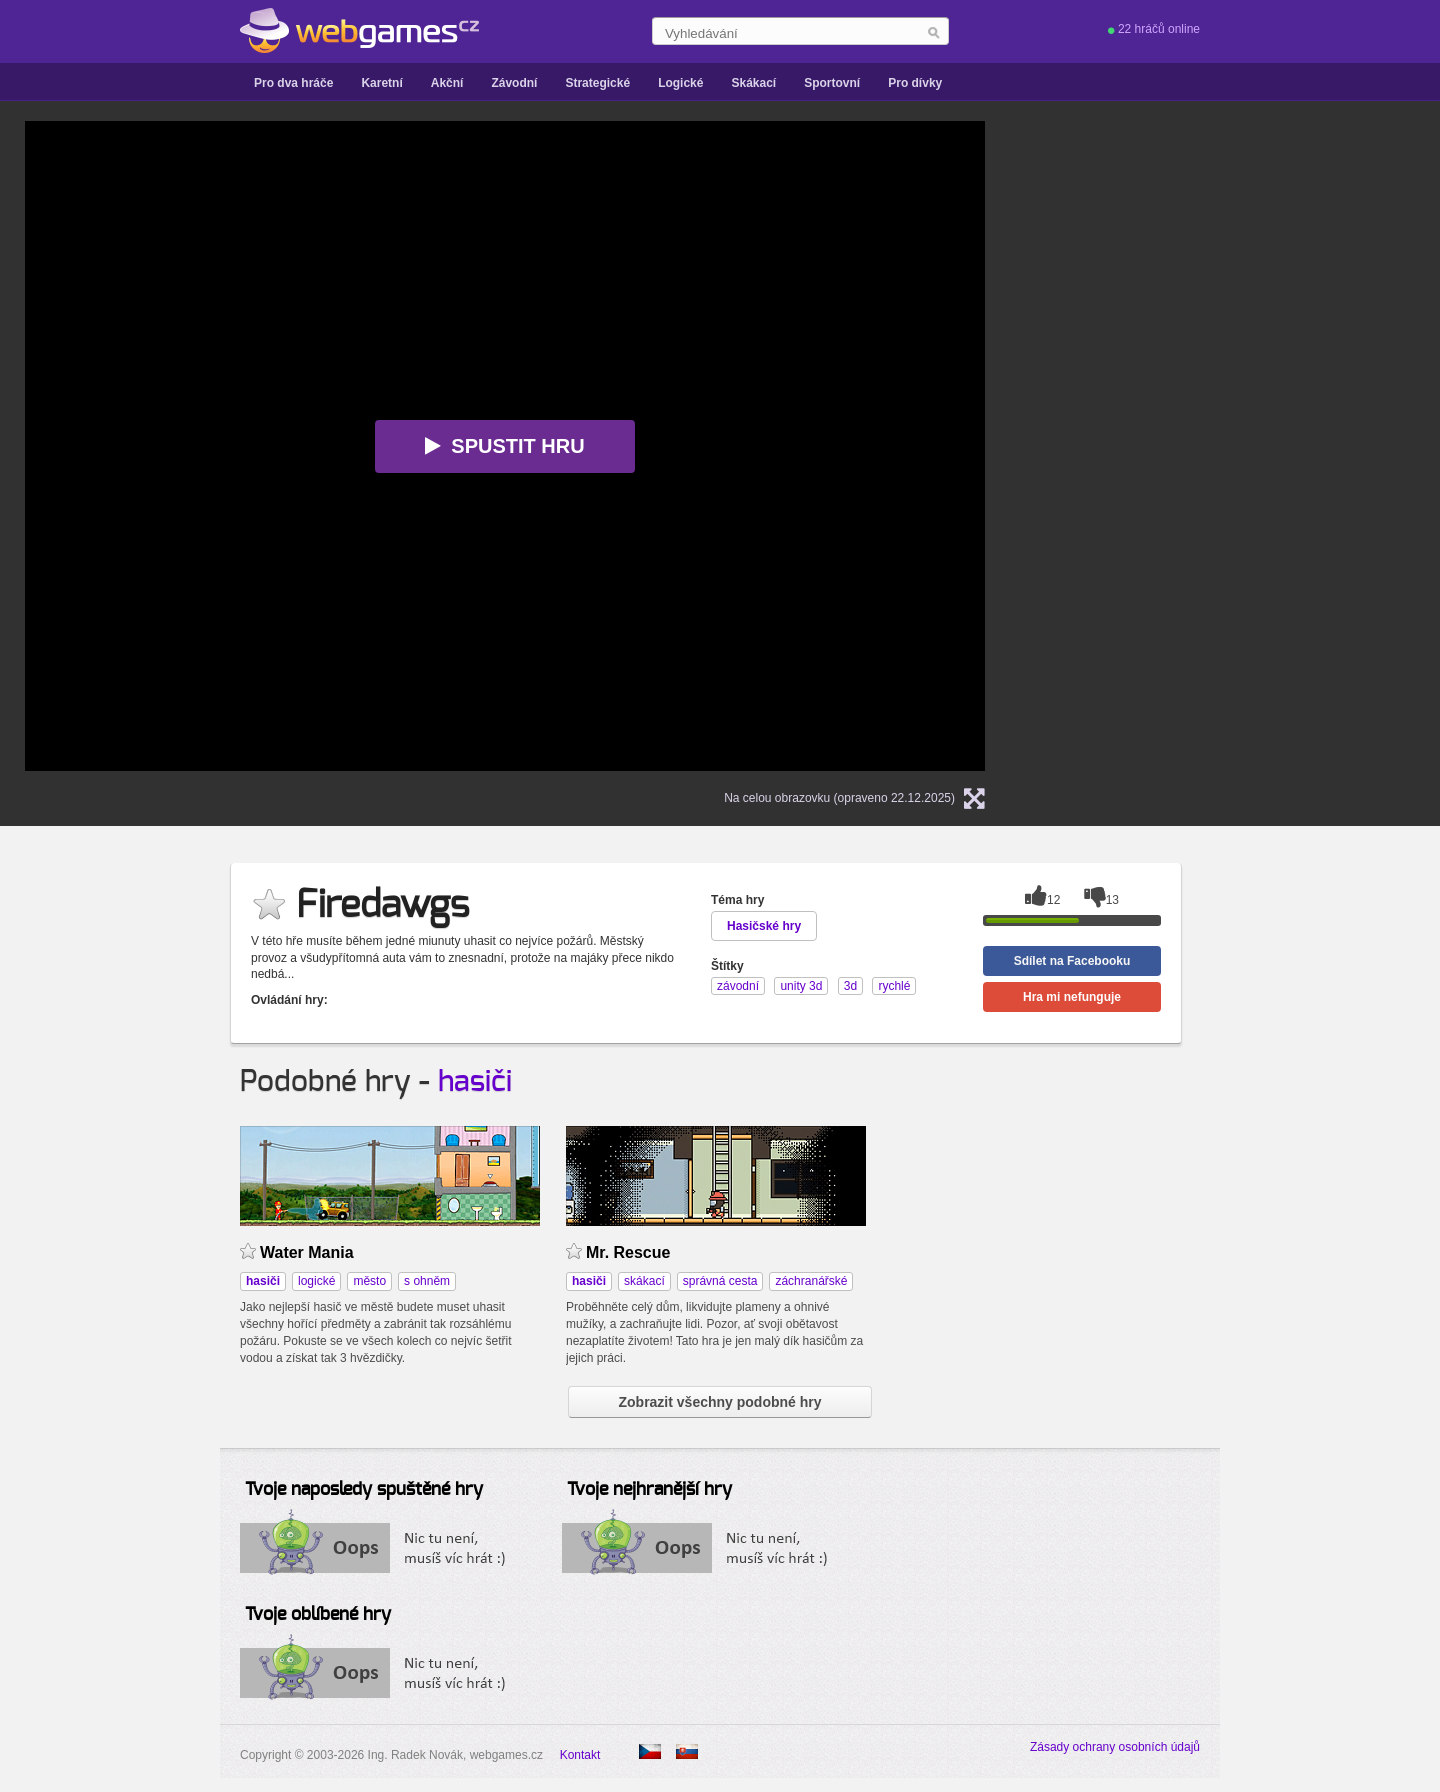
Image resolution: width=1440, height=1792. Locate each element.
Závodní (514, 83)
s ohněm (427, 1281)
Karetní (381, 83)
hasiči (475, 1082)
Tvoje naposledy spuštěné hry (364, 1490)
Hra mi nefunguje (1072, 997)
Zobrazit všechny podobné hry (719, 1402)
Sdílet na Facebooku (1072, 961)
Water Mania (307, 1252)
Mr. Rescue (628, 1252)
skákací (644, 1281)
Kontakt (580, 1755)
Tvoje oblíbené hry (318, 1615)
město (369, 1281)
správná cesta (720, 1281)
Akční (447, 83)
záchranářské (811, 1281)
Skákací (753, 83)
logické (316, 1281)
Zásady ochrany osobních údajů (1115, 1747)
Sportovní (832, 83)
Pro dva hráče (293, 83)
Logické (680, 83)
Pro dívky (915, 83)
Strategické (597, 83)
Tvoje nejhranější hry (649, 1490)
